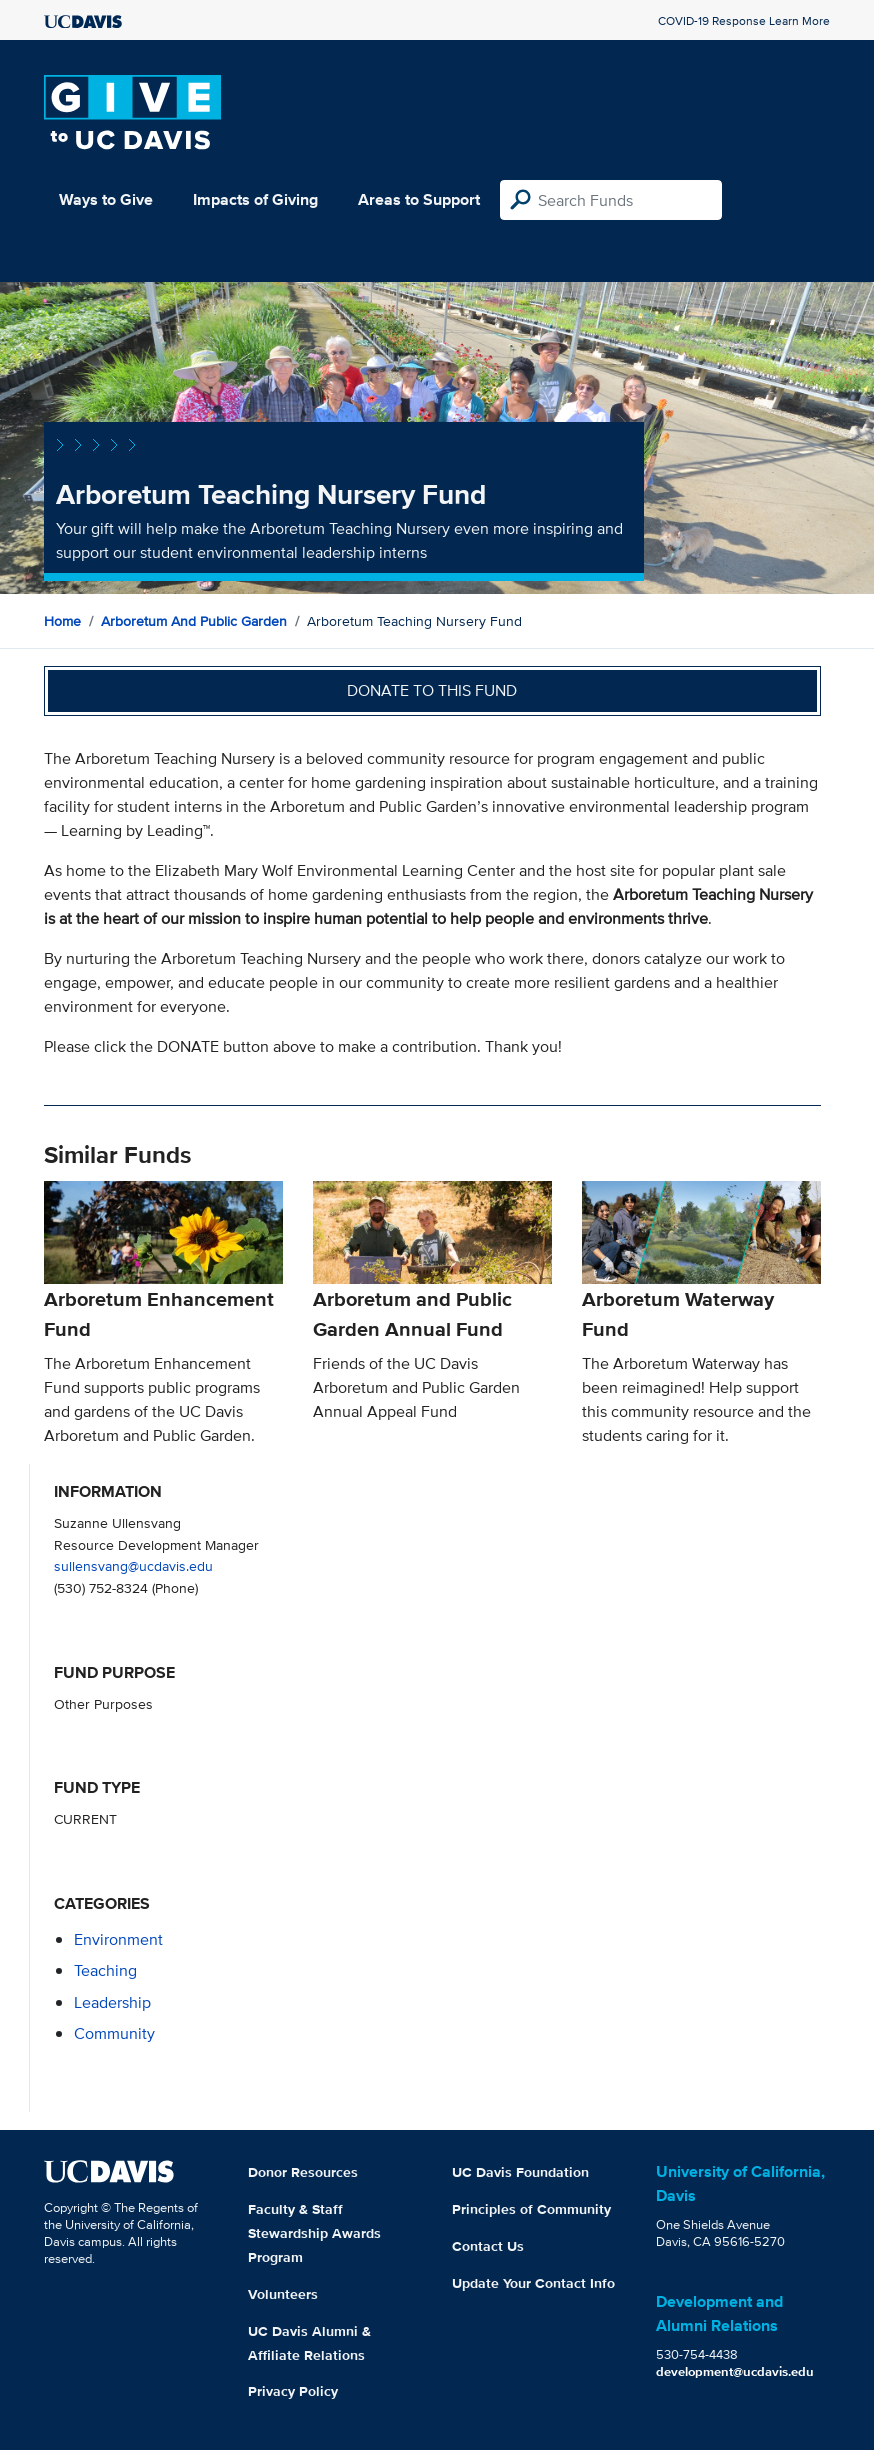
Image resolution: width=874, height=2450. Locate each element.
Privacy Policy (293, 2391)
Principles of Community (531, 2209)
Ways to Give (106, 199)
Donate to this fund (432, 690)
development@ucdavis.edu (735, 2371)
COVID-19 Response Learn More (744, 20)
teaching (105, 1970)
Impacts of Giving (255, 199)
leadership (112, 2002)
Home (62, 621)
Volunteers (283, 2294)
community (114, 2033)
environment (118, 1939)
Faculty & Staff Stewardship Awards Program (314, 2233)
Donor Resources (303, 2172)
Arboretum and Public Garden (194, 621)
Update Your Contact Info (533, 2283)
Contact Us (488, 2246)
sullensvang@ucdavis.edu (133, 1565)
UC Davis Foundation (520, 2172)
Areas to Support (419, 199)
